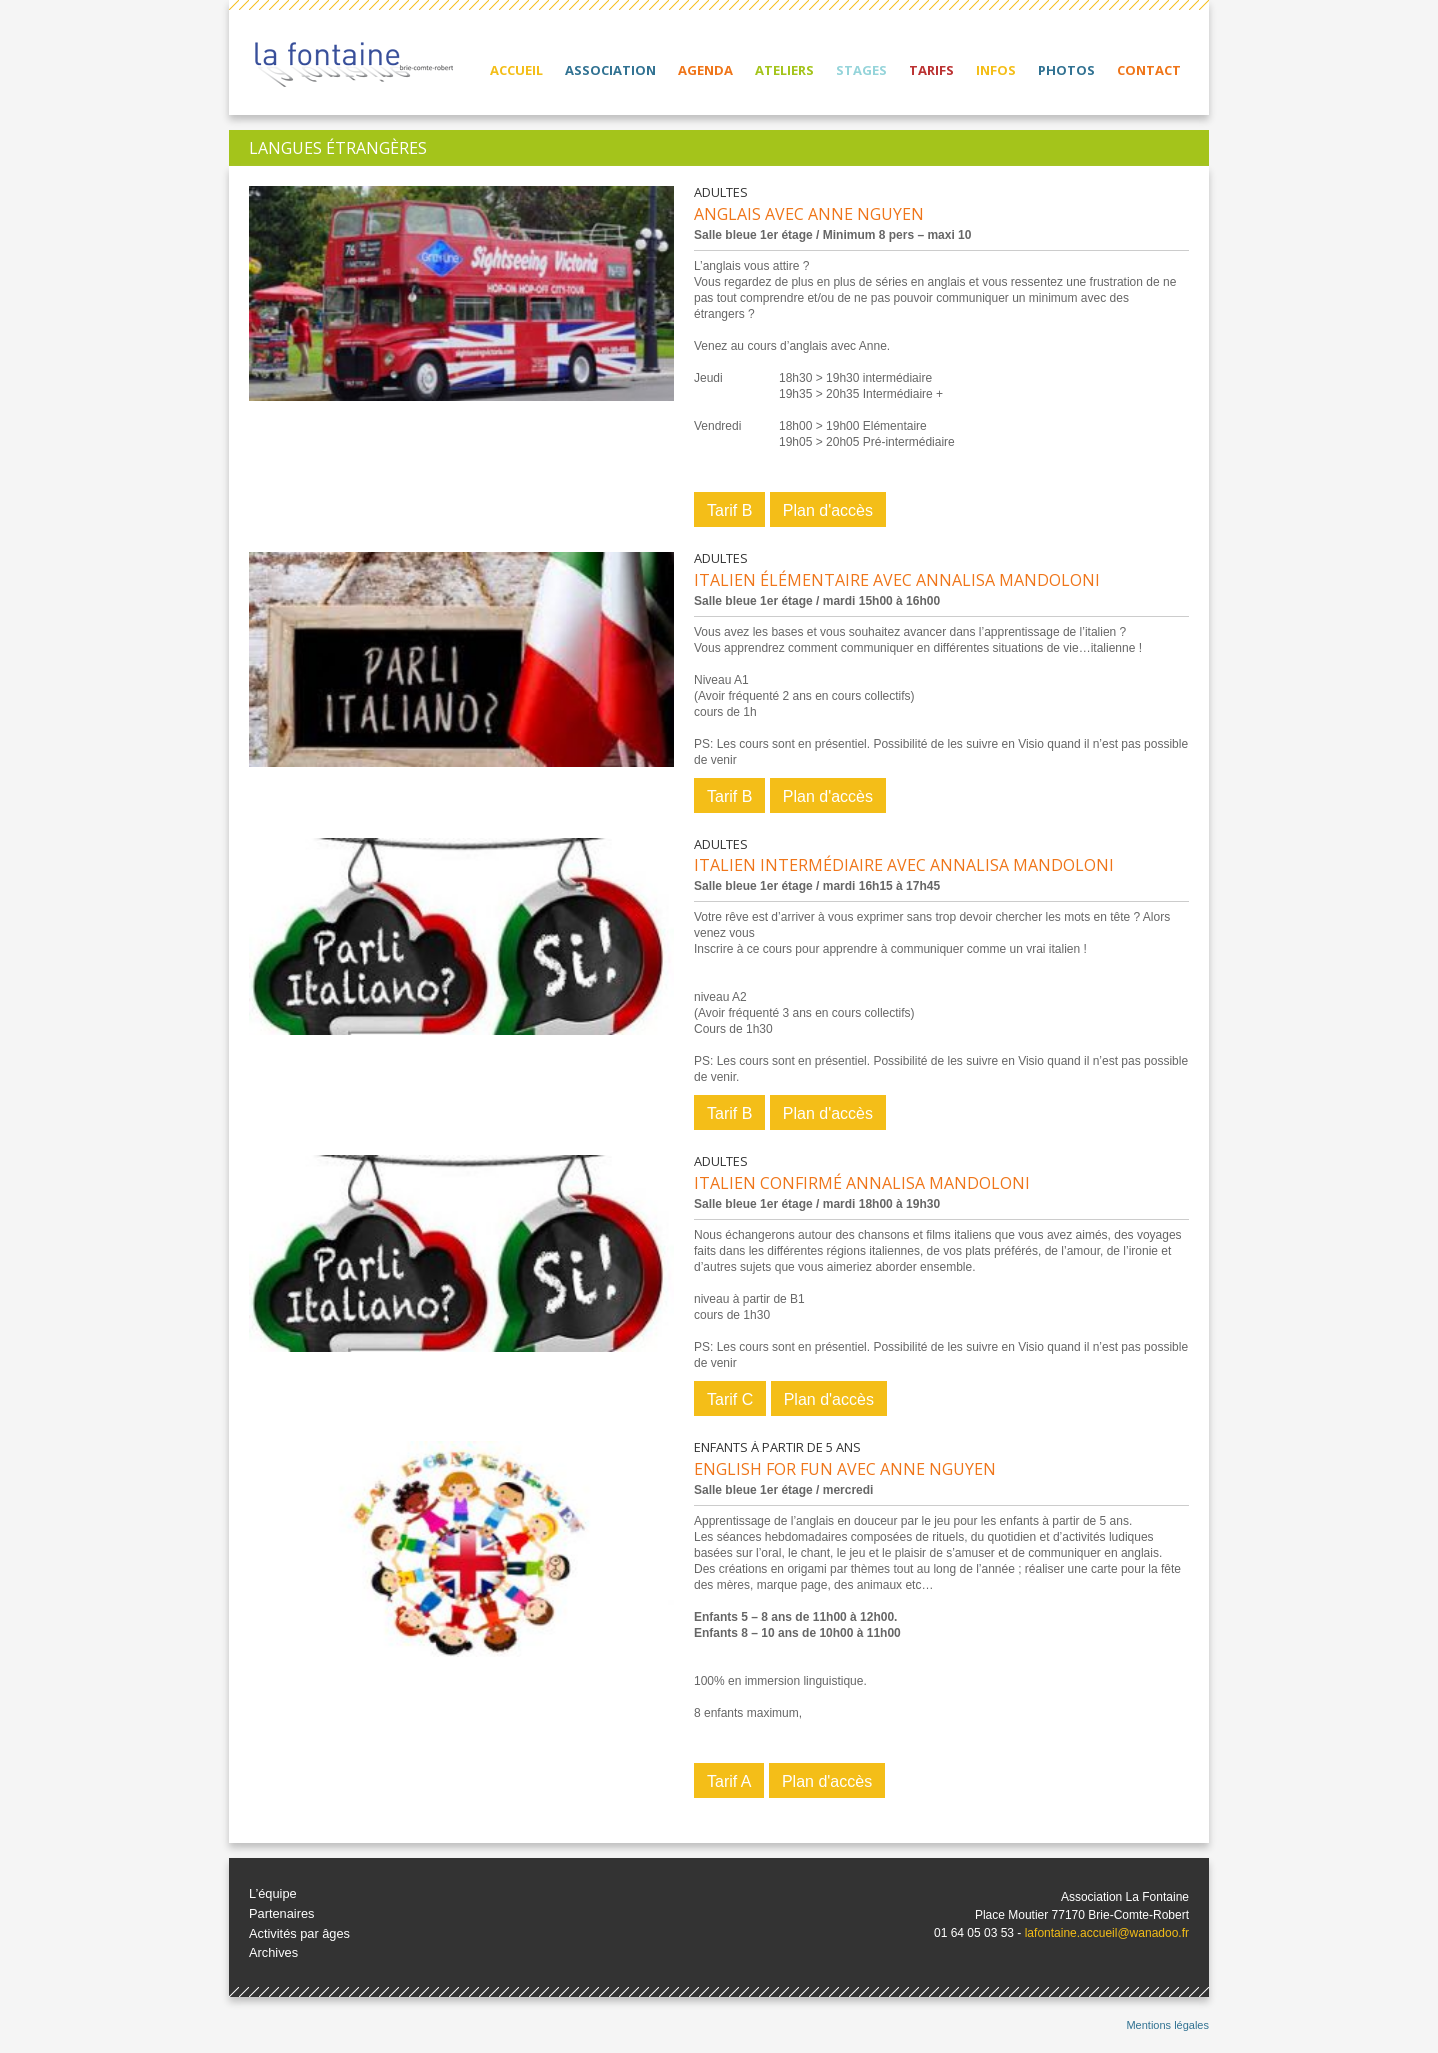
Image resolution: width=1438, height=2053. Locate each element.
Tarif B (729, 510)
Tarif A (729, 1781)
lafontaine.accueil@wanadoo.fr (1107, 1933)
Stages (861, 70)
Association (610, 70)
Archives (273, 1952)
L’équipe (273, 1893)
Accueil (516, 70)
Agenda (705, 70)
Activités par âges (299, 1933)
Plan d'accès (828, 510)
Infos (996, 70)
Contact (1149, 70)
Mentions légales (1167, 2025)
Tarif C (730, 1399)
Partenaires (281, 1913)
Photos (1066, 70)
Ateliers (784, 70)
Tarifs (931, 70)
